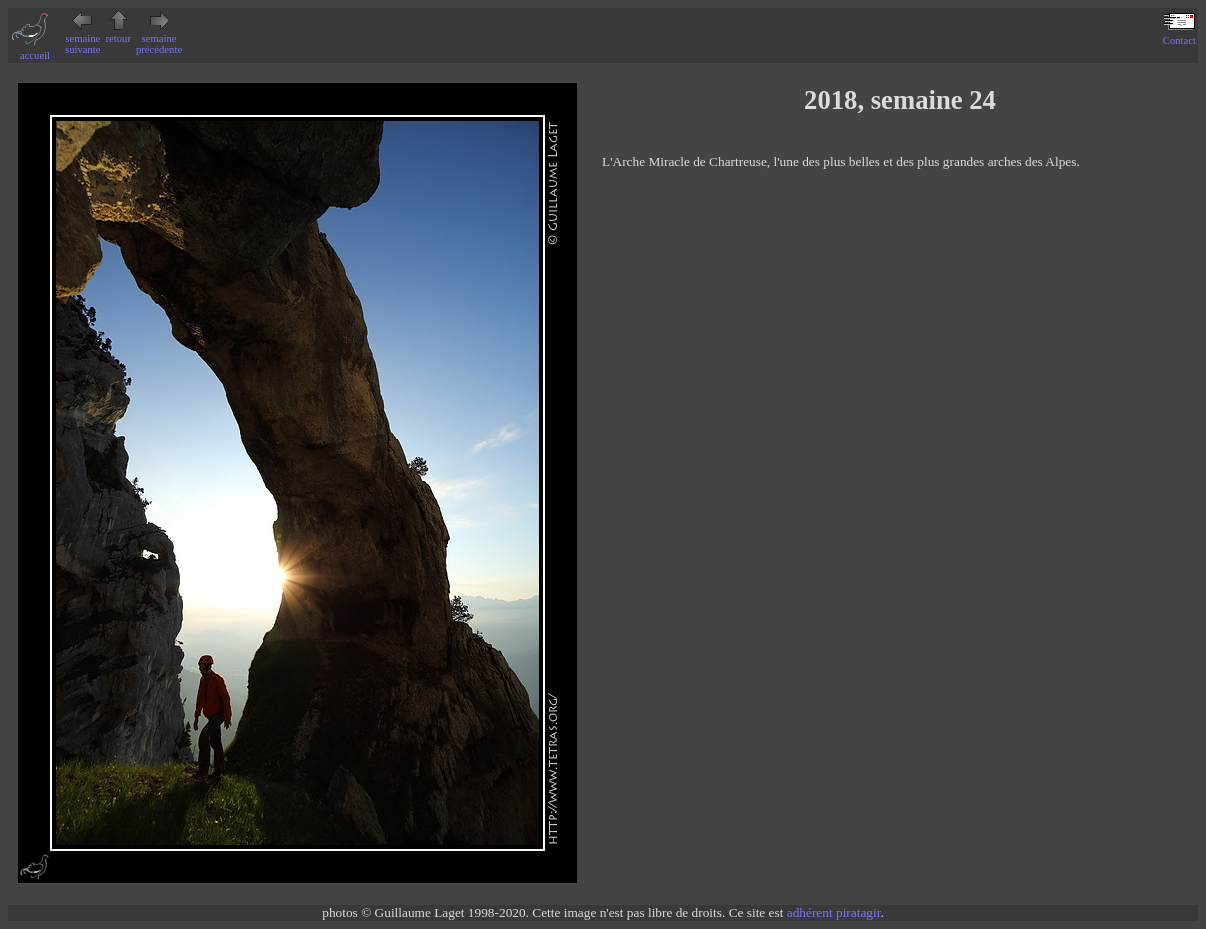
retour (118, 33)
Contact (1179, 35)
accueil (35, 50)
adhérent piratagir (834, 912)
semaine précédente (159, 38)
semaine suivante (83, 38)
